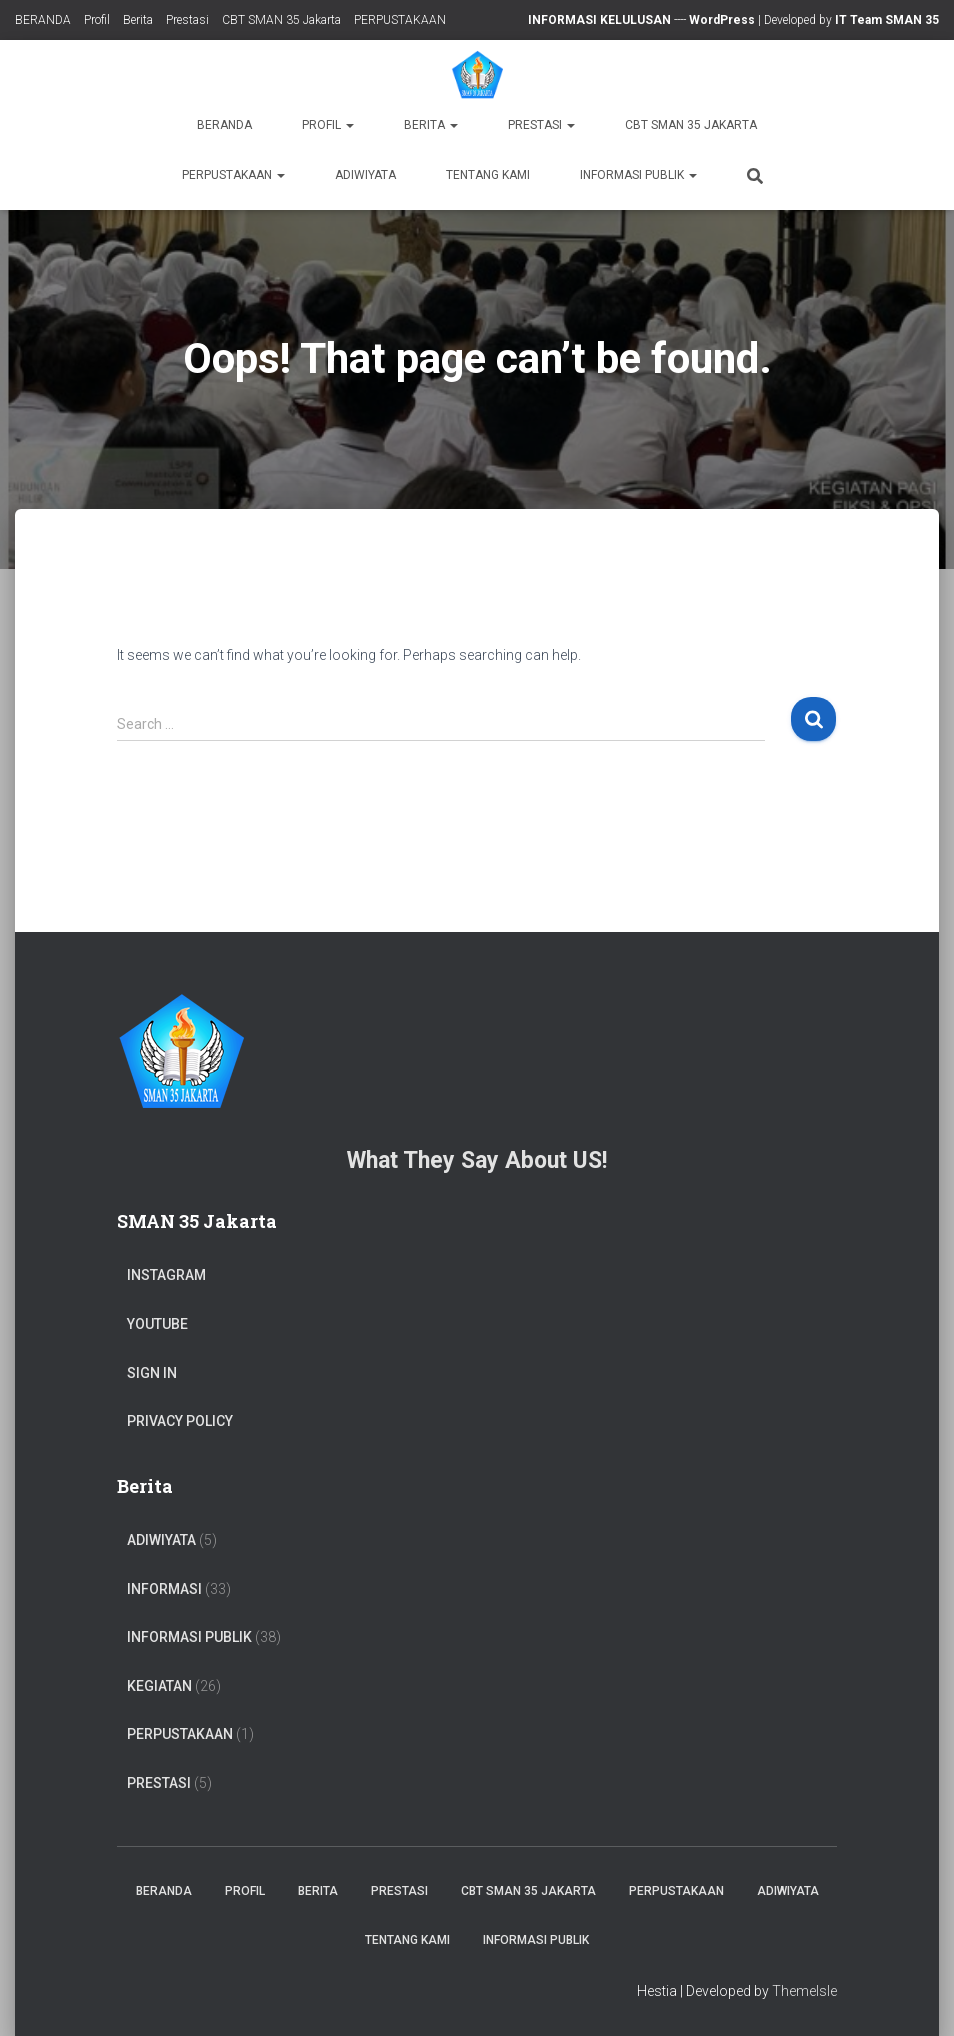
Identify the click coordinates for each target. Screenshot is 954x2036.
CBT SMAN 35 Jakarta (281, 20)
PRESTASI (159, 1783)
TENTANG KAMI (488, 175)
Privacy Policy (180, 1421)
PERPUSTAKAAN (400, 20)
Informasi (164, 1589)
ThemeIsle (804, 1991)
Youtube (157, 1324)
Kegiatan (159, 1686)
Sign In (152, 1373)
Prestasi (187, 20)
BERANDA (43, 20)
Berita (138, 20)
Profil (97, 20)
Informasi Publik (638, 175)
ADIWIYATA (365, 175)
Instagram (166, 1275)
